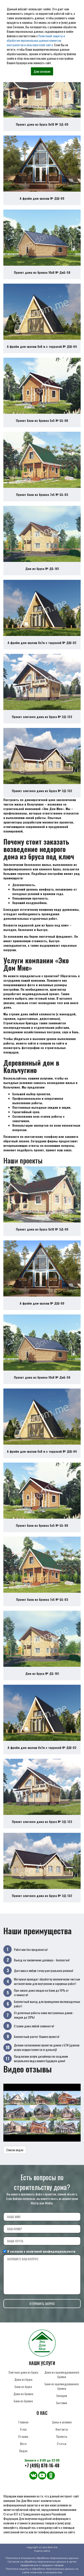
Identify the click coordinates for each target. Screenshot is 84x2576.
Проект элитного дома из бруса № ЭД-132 (42, 790)
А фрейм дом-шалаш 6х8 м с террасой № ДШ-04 (42, 346)
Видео (23, 2450)
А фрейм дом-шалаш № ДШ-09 (42, 198)
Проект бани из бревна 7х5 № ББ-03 (42, 494)
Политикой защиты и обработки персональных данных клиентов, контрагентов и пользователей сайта (36, 40)
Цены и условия (61, 2422)
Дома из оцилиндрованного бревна (61, 2374)
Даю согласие (42, 71)
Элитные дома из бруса (23, 2372)
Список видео (14, 2149)
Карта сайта (42, 2550)
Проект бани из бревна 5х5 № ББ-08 (42, 420)
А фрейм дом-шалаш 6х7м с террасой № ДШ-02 (42, 642)
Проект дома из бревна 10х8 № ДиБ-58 (42, 272)
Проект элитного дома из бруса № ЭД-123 (42, 716)
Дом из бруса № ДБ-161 (42, 568)
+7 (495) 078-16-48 (42, 2465)
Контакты (62, 2429)
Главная (23, 2422)
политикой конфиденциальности (50, 2251)
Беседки (61, 2395)
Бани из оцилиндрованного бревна (62, 2386)
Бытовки (61, 2402)
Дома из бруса (23, 2379)
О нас (23, 2429)
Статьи (61, 2443)
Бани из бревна (23, 2401)
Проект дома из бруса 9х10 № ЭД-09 (42, 124)
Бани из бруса (23, 2386)
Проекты (61, 2436)
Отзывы (23, 2436)
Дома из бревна (23, 2393)
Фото (23, 2443)
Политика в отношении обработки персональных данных (42, 2558)
